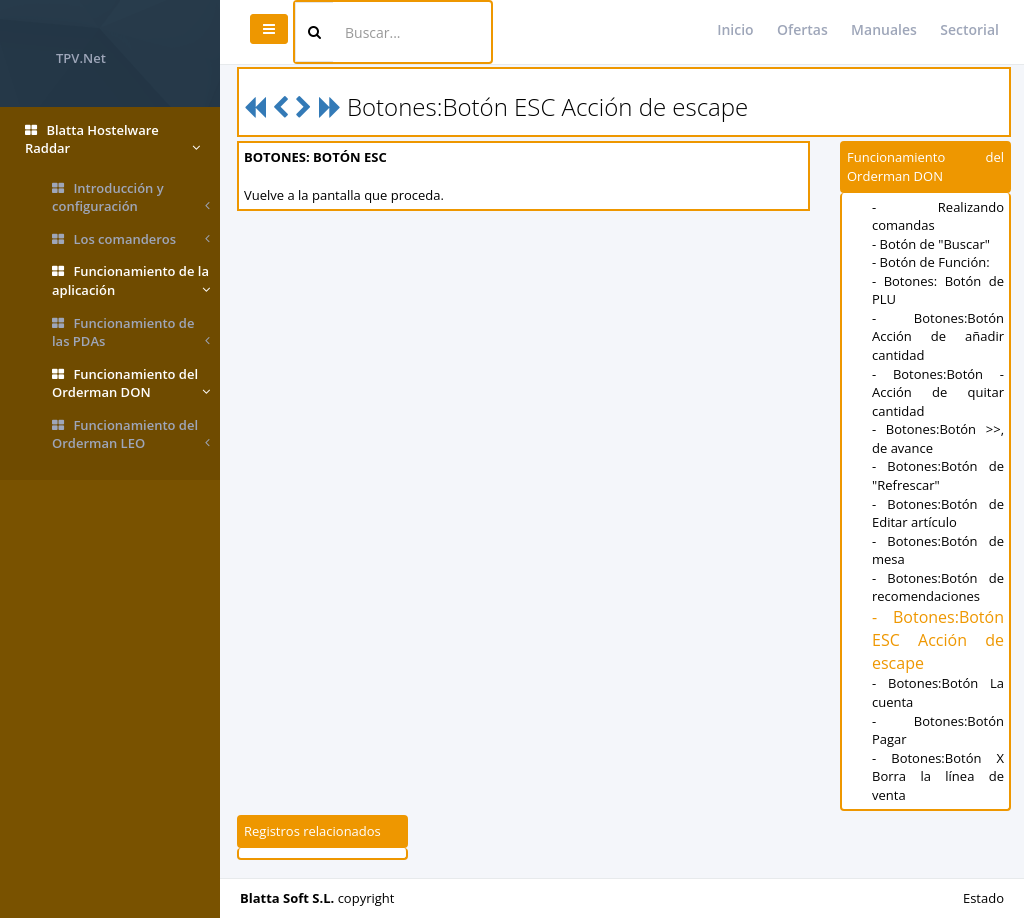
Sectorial (969, 29)
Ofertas (802, 29)
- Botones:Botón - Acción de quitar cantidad (938, 392)
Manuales (884, 29)
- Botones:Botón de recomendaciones (938, 587)
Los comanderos (131, 239)
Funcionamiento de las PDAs (131, 332)
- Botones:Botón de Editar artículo (938, 513)
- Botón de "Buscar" (931, 244)
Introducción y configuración (131, 197)
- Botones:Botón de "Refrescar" (938, 475)
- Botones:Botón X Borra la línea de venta (938, 776)
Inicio (735, 29)
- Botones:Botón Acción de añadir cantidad (938, 336)
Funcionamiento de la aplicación (131, 280)
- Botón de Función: (931, 262)
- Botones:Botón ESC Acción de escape (938, 640)
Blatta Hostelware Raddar (112, 139)
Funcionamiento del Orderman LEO (131, 434)
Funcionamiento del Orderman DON (131, 383)
